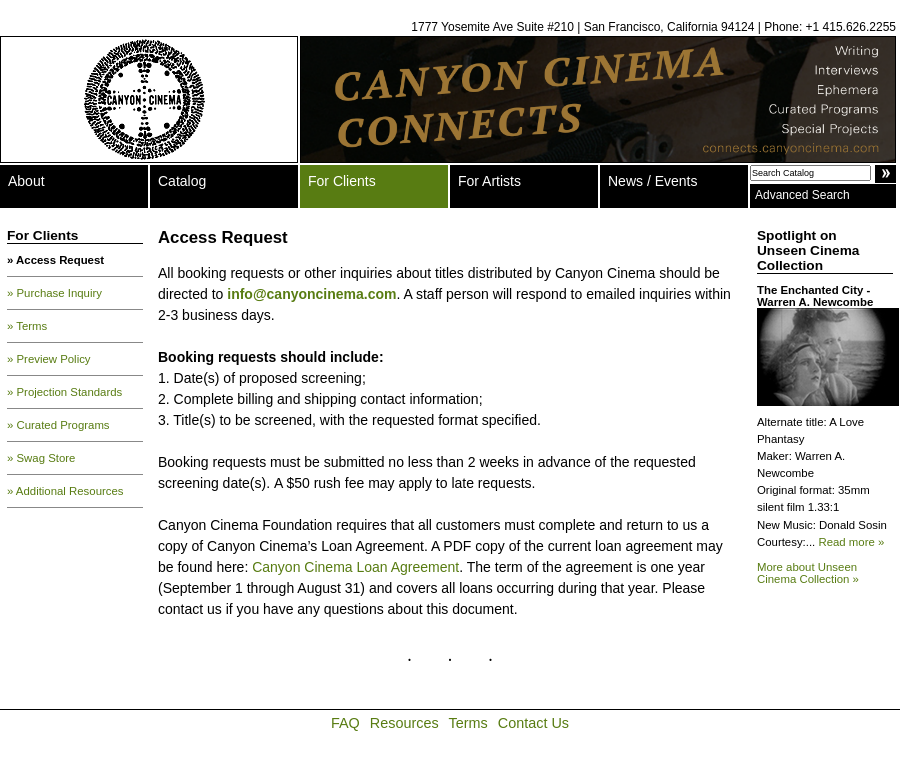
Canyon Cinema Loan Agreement (355, 567)
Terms (468, 723)
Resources (404, 723)
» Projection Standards (64, 392)
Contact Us (533, 723)
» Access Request (55, 260)
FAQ (345, 723)
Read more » (851, 542)
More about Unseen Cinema (808, 573)
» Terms (27, 326)
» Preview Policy (49, 359)
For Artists (489, 181)
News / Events (652, 181)
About (26, 181)
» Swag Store (41, 458)
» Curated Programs (58, 425)
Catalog (182, 181)
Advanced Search (802, 195)
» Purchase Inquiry (54, 293)
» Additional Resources (65, 491)
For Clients (342, 181)
